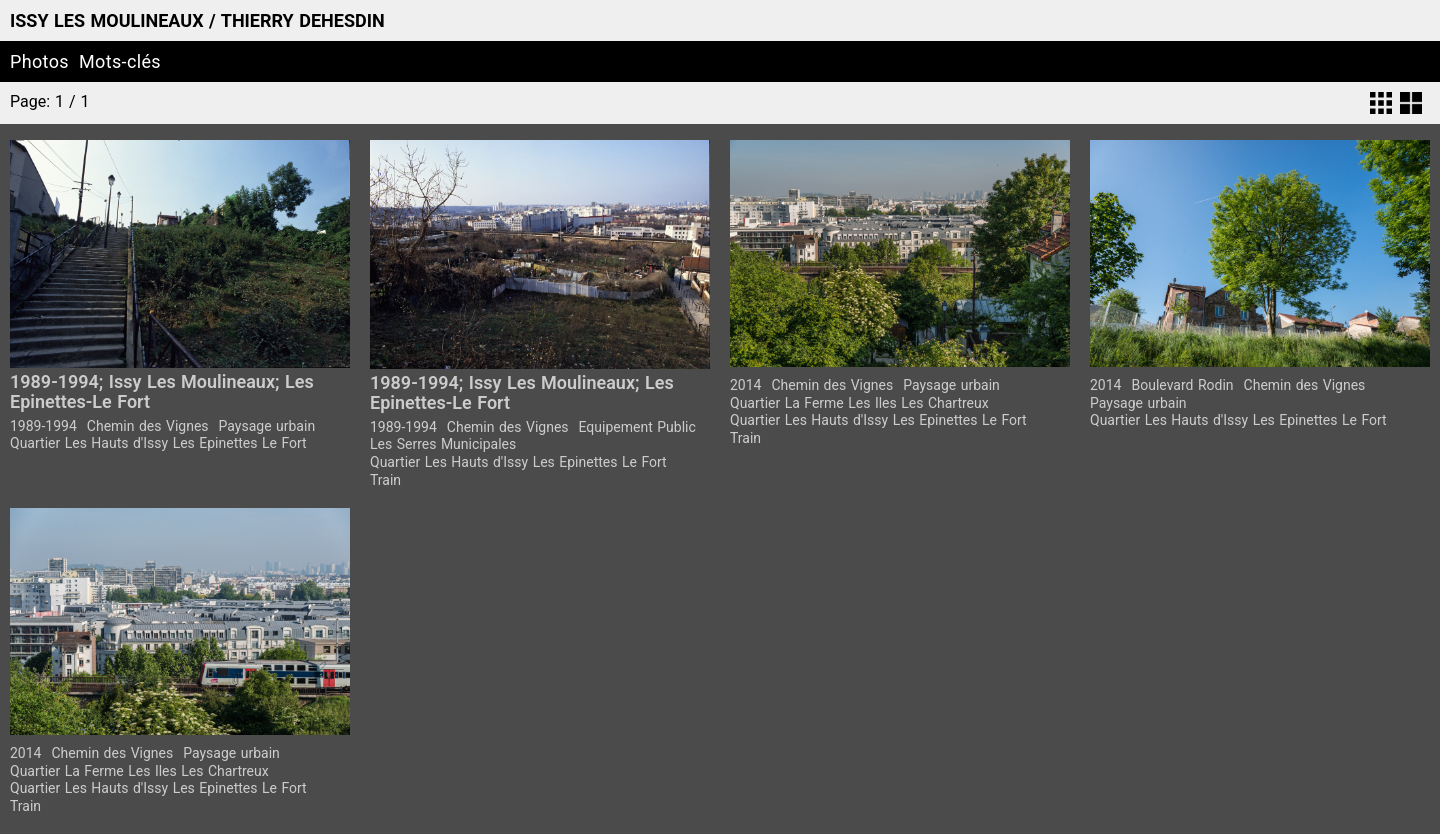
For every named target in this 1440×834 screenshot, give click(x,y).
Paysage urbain (267, 426)
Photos (39, 61)
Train (385, 480)
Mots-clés (120, 61)
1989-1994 (43, 426)
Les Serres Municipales (443, 444)
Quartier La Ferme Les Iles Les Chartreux (859, 403)
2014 (745, 385)
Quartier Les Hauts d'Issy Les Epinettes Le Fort (158, 443)
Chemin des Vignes (148, 426)
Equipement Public (637, 427)
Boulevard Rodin (1182, 385)
